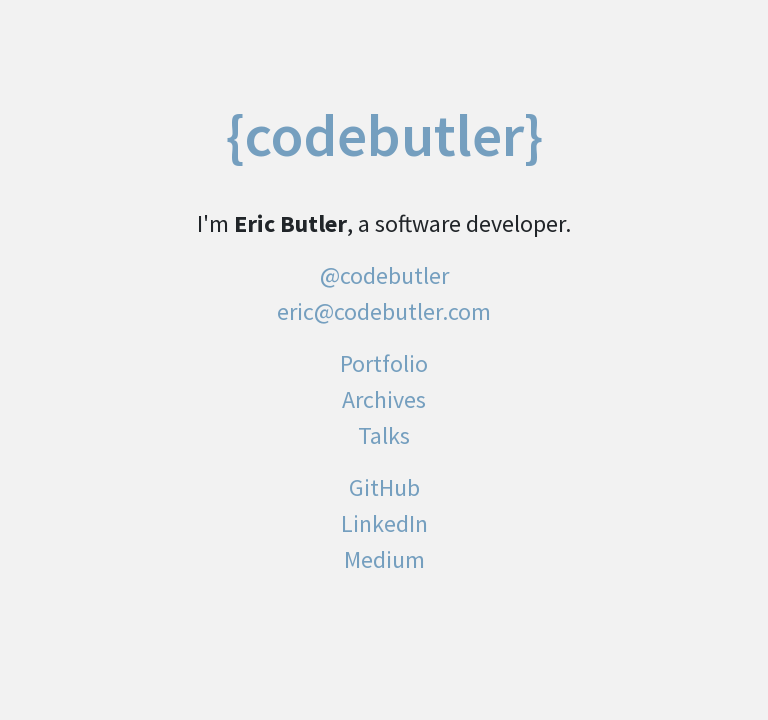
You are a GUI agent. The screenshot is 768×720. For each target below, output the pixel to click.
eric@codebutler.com (384, 311)
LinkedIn (384, 523)
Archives (384, 399)
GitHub (384, 487)
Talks (384, 435)
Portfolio (384, 363)
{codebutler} (384, 135)
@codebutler (384, 275)
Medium (384, 559)
